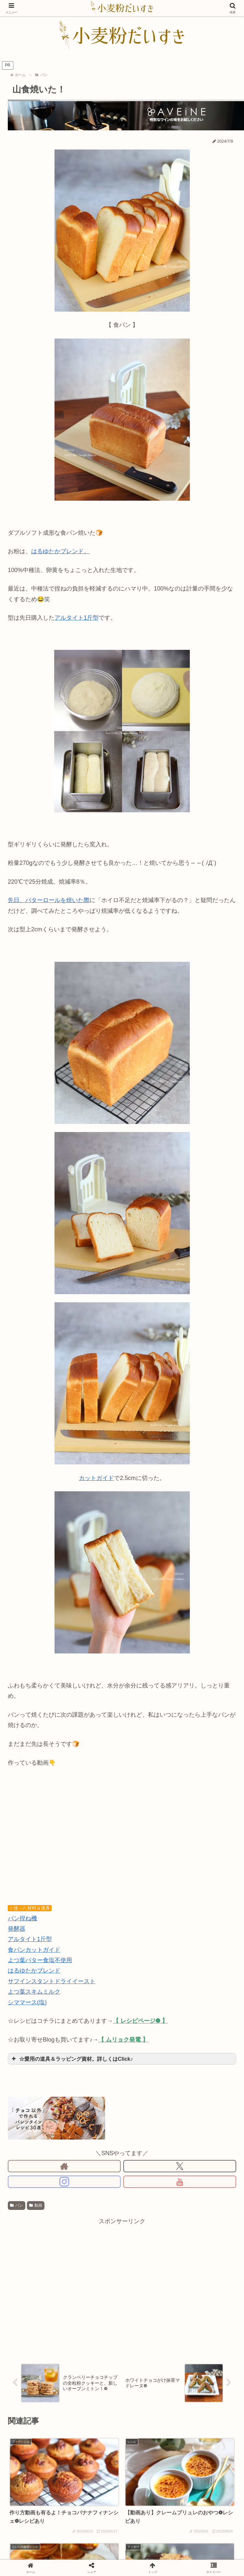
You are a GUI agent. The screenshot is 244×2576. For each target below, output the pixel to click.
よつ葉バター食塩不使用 (40, 1960)
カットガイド (96, 1478)
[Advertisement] (61, 2287)
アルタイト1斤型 (77, 617)
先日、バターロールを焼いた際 (49, 900)
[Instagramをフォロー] (64, 2182)
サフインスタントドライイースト (51, 1981)
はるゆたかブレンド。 (60, 551)
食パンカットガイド (34, 1950)
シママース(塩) (27, 2002)
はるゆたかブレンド (34, 1970)
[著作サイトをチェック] (64, 2166)
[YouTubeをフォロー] (179, 2182)
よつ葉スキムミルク (34, 1991)
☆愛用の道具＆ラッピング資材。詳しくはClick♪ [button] (71, 2059)
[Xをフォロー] (179, 2166)
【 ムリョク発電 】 (123, 2039)
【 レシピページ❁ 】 (140, 2021)
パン (16, 2205)
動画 (35, 2205)
